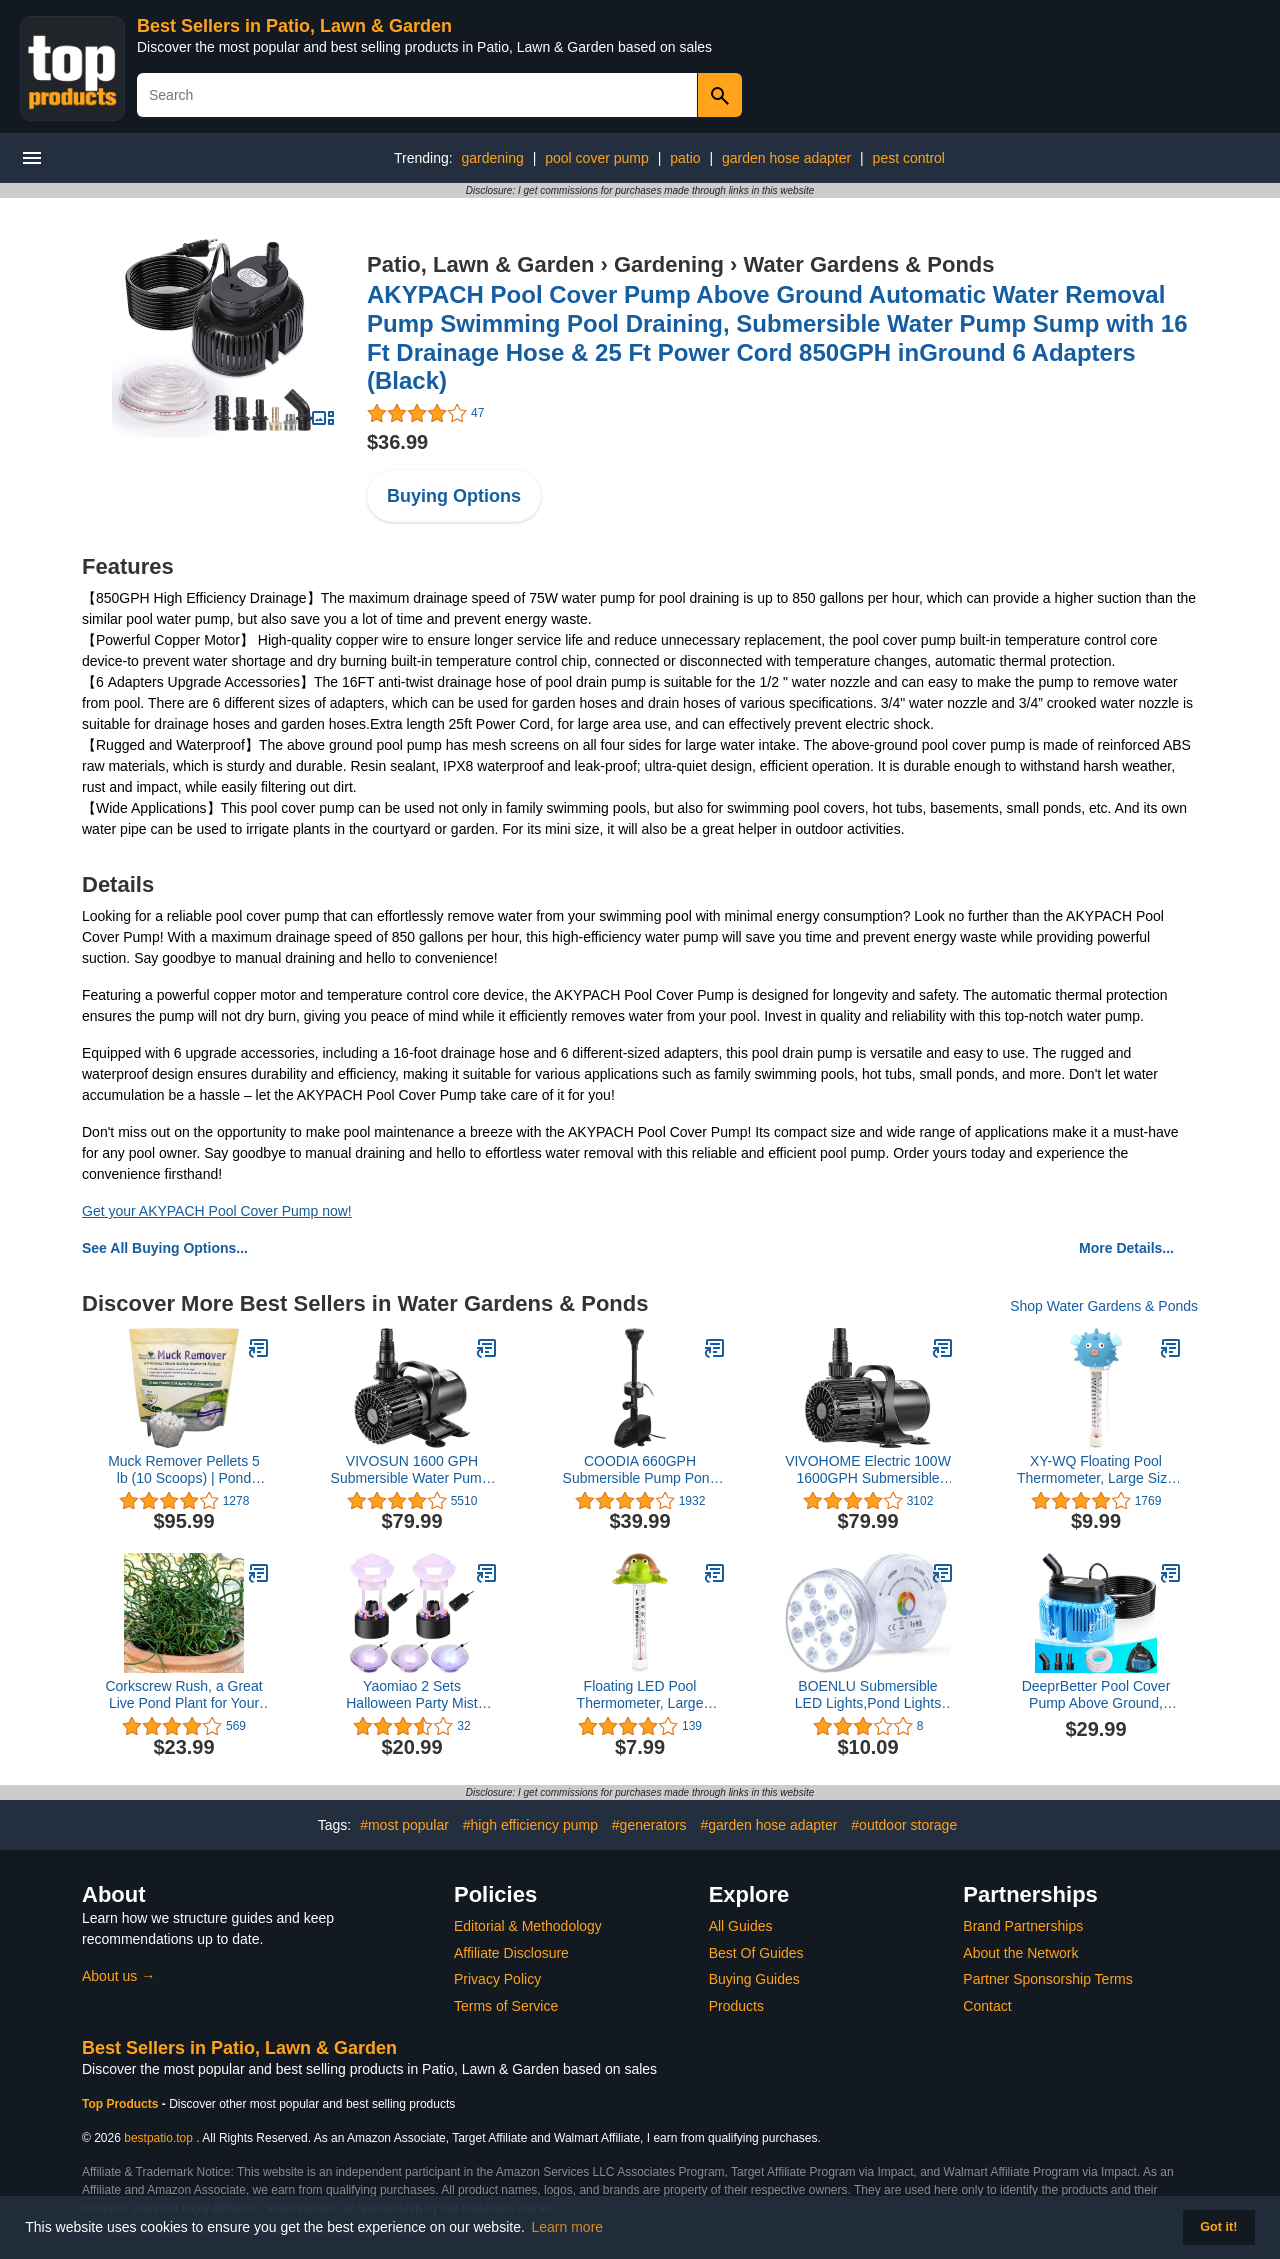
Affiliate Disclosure (511, 1953)
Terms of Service (506, 2006)
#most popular (404, 1825)
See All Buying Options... (165, 1248)
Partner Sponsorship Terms (1047, 1979)
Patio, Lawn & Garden (480, 264)
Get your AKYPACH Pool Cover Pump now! (217, 1211)
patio (685, 158)
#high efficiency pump (530, 1825)
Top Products (122, 2104)
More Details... (1126, 1248)
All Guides (741, 1926)
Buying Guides (754, 1979)
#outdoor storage (904, 1825)
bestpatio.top (158, 2138)
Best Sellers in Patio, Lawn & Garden (294, 26)
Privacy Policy (497, 1979)
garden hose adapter (786, 158)
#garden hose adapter (768, 1825)
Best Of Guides (756, 1953)
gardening (493, 158)
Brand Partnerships (1023, 1926)
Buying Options (454, 496)
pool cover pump (597, 158)
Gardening (669, 264)
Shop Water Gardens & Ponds (1104, 1306)
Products (736, 2006)
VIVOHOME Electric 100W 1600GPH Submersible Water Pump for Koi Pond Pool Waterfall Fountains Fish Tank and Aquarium (868, 1470)
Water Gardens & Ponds (869, 264)
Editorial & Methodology (528, 1926)
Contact (987, 2006)
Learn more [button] (568, 2227)
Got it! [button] (1218, 2227)
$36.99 (397, 442)
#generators (649, 1825)
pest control (909, 158)
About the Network (1020, 1953)
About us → (118, 1976)
